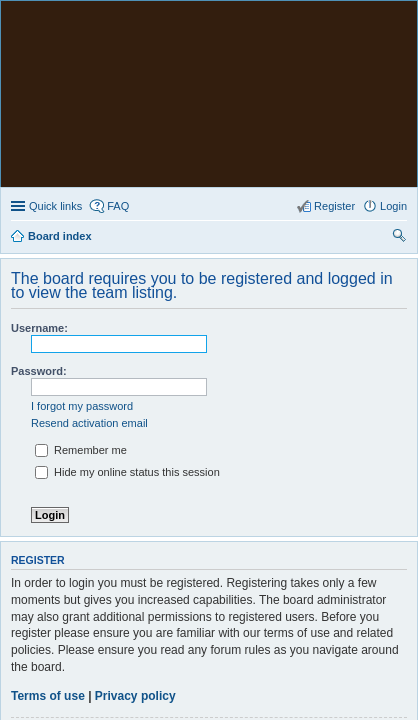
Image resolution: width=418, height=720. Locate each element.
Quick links (55, 20)
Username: (39, 142)
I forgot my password (82, 220)
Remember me (81, 264)
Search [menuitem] (399, 52)
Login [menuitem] (393, 20)
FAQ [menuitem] (118, 20)
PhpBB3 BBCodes (251, 656)
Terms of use (48, 510)
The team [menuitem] (348, 616)
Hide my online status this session (127, 286)
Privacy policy (135, 510)
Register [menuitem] (334, 20)
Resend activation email (89, 237)
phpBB (157, 645)
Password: (39, 185)
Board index (60, 616)
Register (42, 558)
